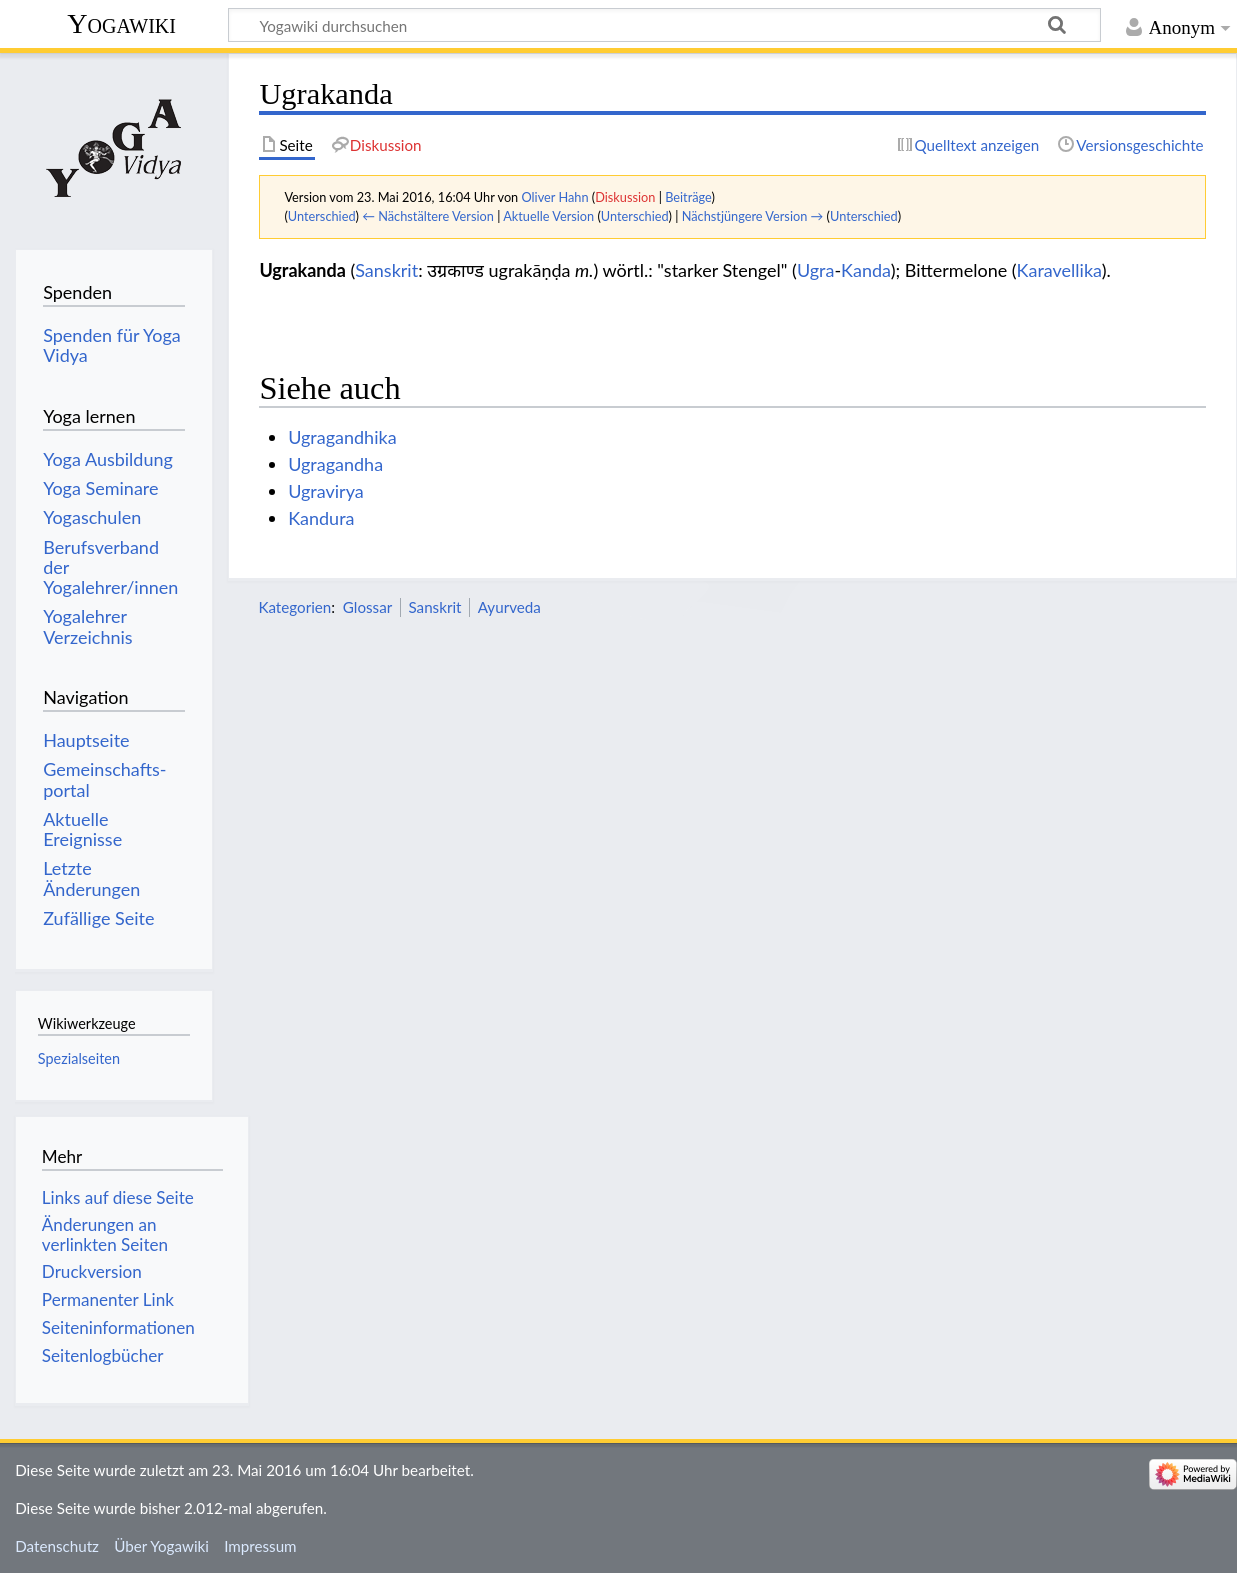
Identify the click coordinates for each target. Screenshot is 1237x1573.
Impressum (260, 1546)
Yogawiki (121, 23)
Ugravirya (326, 491)
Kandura (321, 518)
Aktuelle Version (548, 216)
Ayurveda (509, 607)
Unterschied (322, 216)
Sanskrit (386, 270)
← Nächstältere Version (428, 216)
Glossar (367, 607)
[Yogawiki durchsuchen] (664, 25)
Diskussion (625, 197)
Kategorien (294, 607)
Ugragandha (335, 464)
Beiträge (688, 197)
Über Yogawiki (161, 1546)
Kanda (866, 270)
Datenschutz (57, 1546)
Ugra (816, 270)
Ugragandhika (342, 437)
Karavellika (1059, 270)
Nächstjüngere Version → (753, 216)
